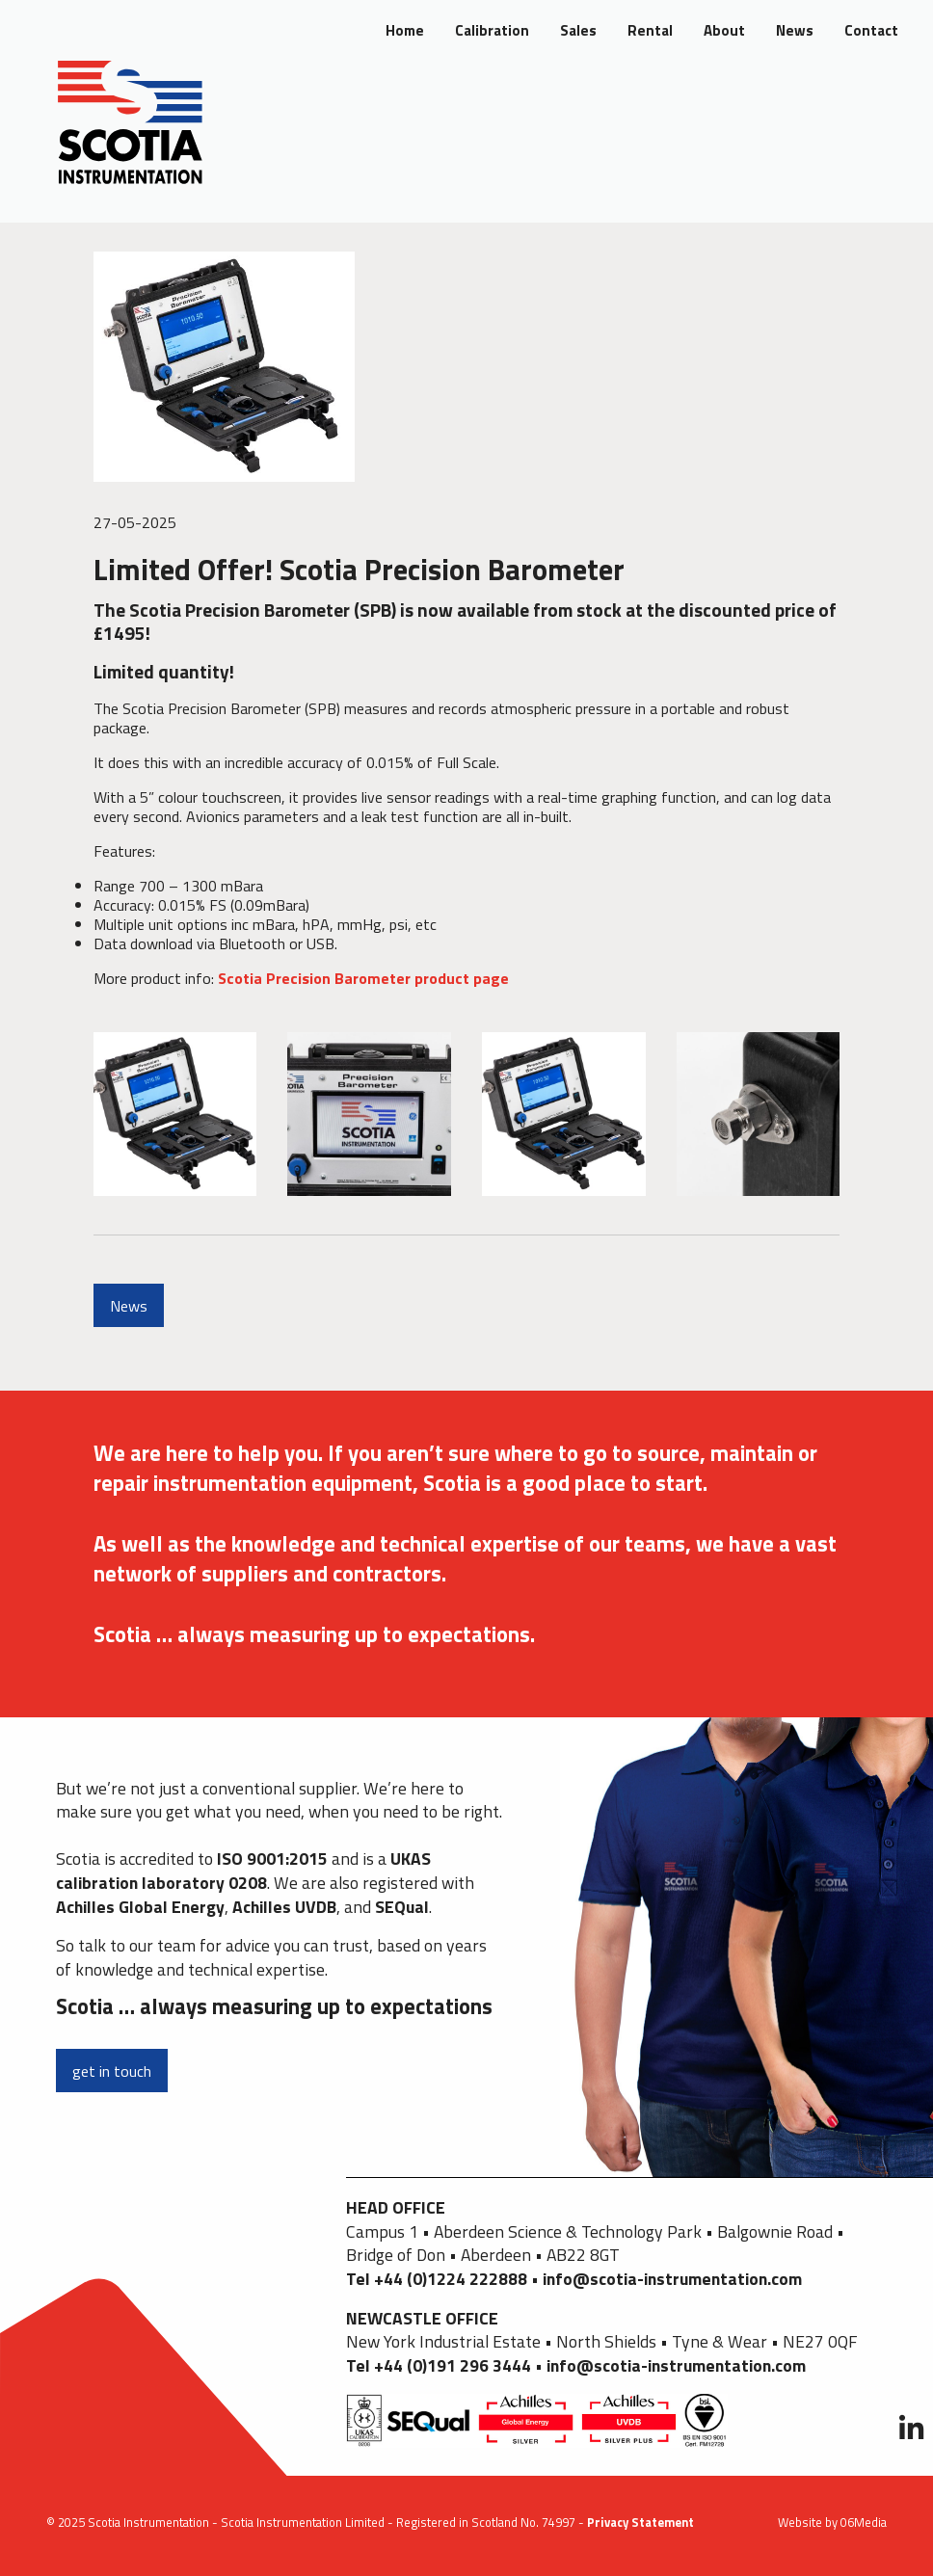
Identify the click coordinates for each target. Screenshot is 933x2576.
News (794, 30)
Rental (650, 30)
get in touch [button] (111, 2071)
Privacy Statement (640, 2522)
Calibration (492, 30)
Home (405, 30)
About (724, 30)
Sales (578, 30)
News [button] (128, 1305)
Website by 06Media (832, 2522)
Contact (871, 30)
